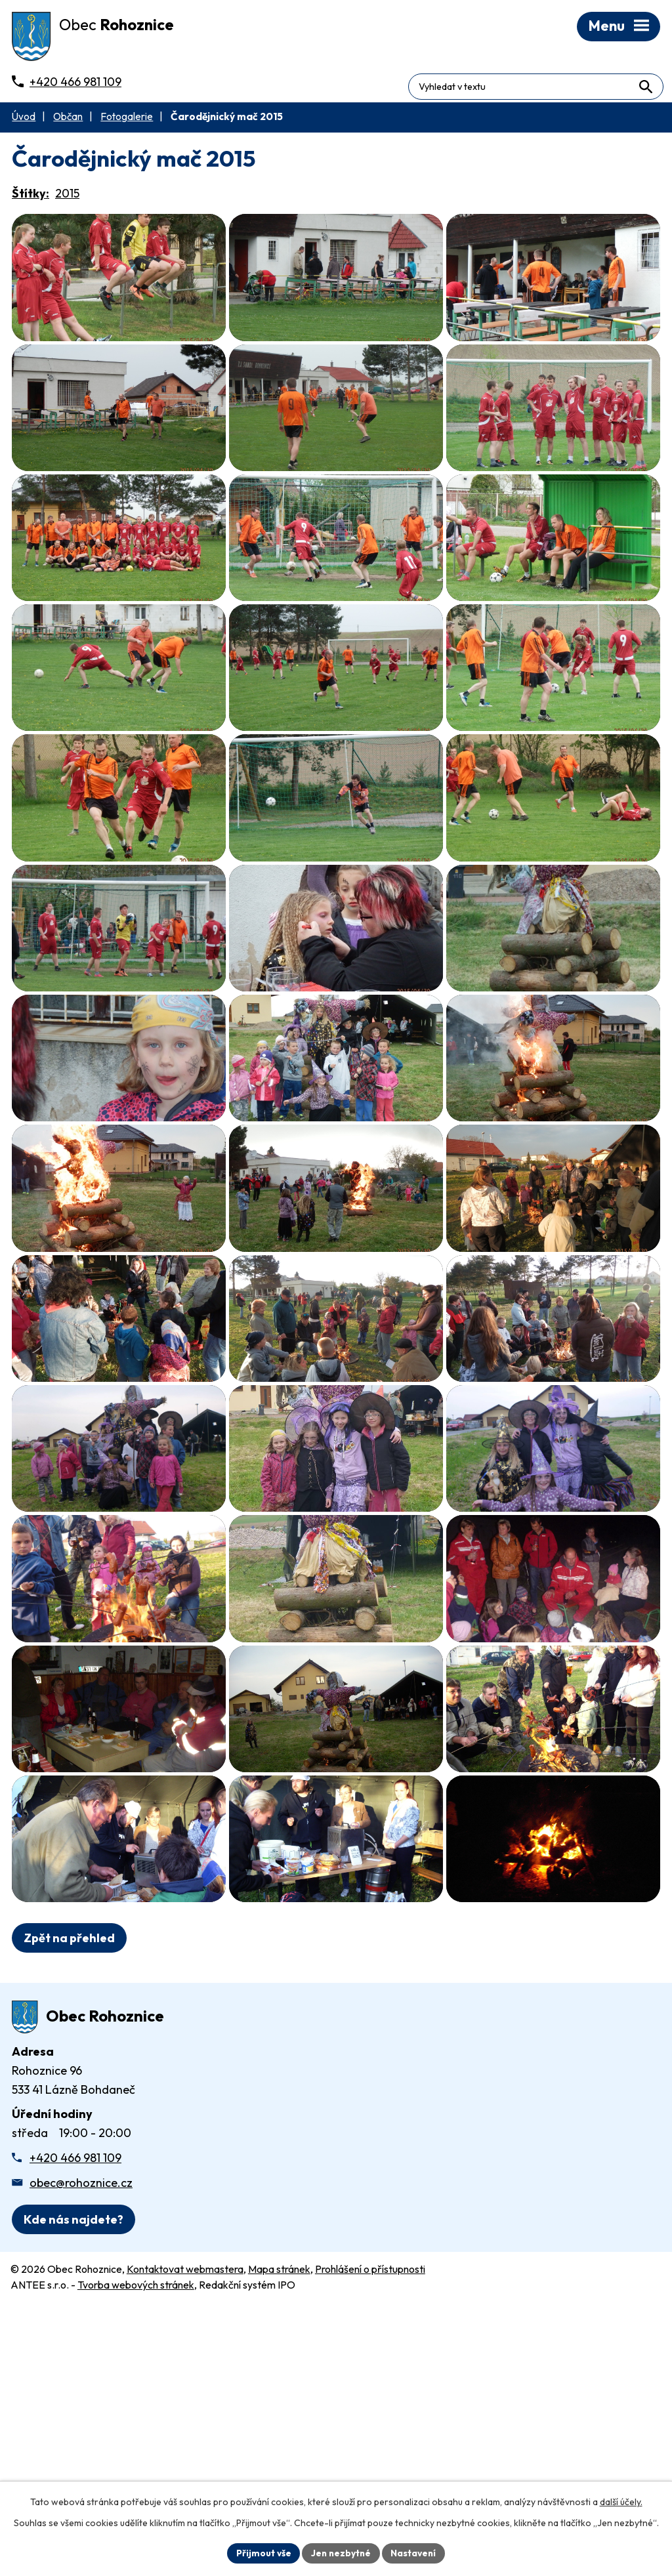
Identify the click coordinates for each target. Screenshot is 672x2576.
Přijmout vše (261, 2552)
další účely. (621, 2501)
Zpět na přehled (69, 2169)
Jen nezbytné (340, 2552)
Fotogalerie (126, 120)
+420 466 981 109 (75, 2388)
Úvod (23, 120)
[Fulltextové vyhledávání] (604, 81)
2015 (67, 197)
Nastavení (415, 2552)
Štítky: (30, 197)
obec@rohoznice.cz (81, 2413)
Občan (68, 120)
